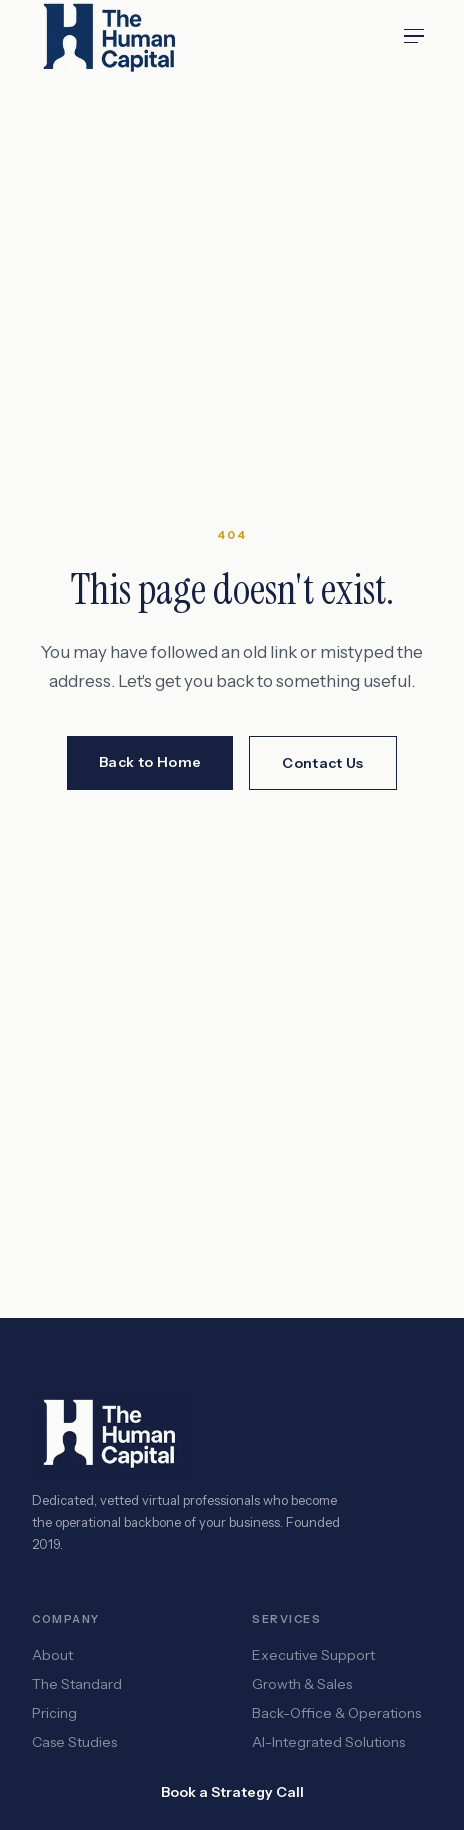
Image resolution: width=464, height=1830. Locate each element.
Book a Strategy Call (232, 1792)
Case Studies (74, 1742)
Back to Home (150, 762)
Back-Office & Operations (336, 1713)
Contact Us (323, 763)
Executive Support (313, 1655)
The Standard (77, 1684)
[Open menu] (414, 36)
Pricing (54, 1713)
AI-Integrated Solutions (328, 1742)
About (52, 1655)
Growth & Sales (302, 1684)
